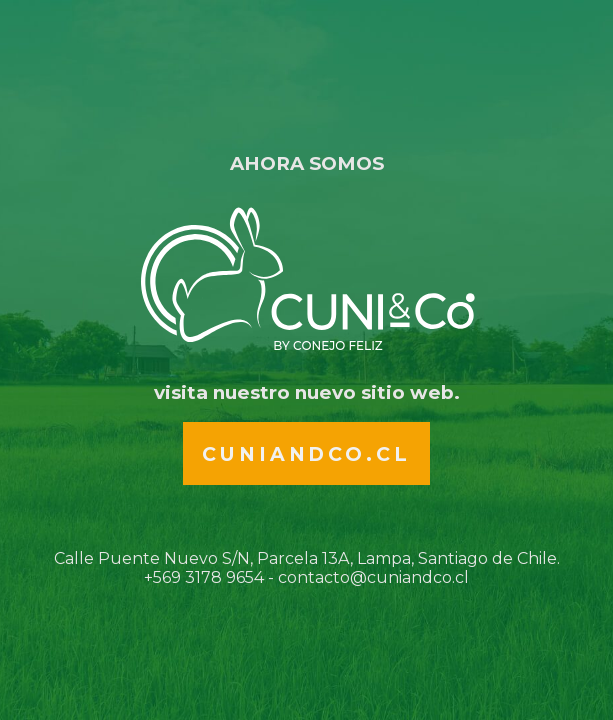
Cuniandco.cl (306, 454)
